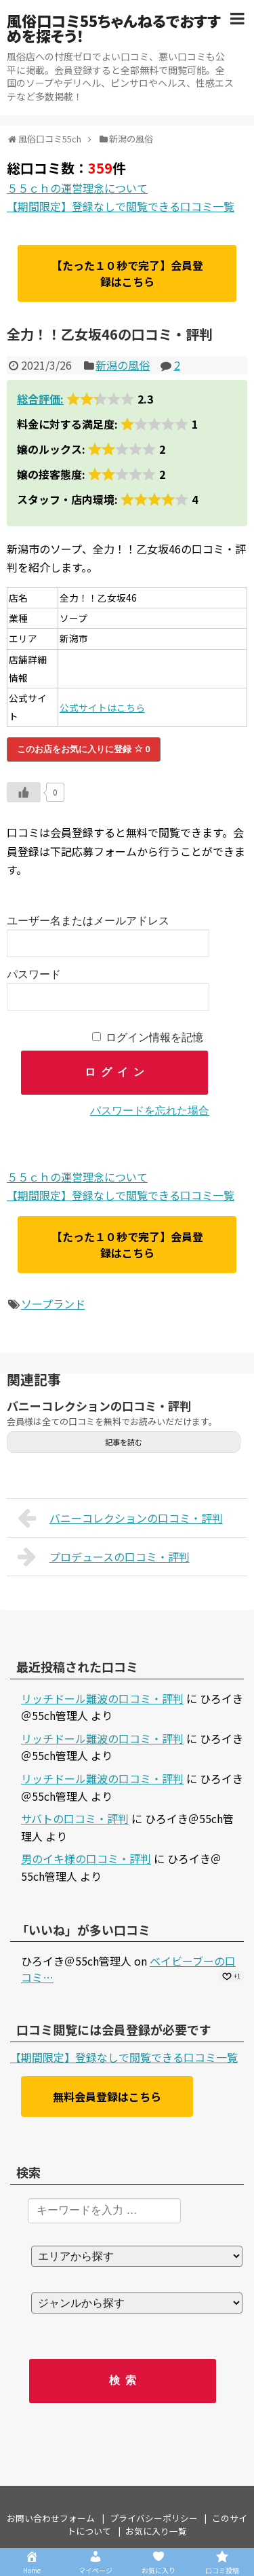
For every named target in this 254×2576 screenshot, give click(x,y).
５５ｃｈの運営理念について (77, 188)
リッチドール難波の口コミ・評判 (102, 1698)
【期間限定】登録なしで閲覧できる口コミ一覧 (120, 206)
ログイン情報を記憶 (154, 1037)
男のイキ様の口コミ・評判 (86, 1858)
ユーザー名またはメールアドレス (88, 920)
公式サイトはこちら (102, 707)
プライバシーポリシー (154, 2518)
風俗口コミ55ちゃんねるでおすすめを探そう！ (114, 27)
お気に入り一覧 (156, 2530)
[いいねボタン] (24, 792)
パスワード (34, 974)
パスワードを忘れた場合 (149, 1110)
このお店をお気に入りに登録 (83, 749)
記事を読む (123, 1442)
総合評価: (40, 399)
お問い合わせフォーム (51, 2518)
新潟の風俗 (123, 365)
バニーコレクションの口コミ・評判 (99, 1405)
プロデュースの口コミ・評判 (104, 1556)
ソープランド (53, 1303)
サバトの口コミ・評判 (75, 1818)
